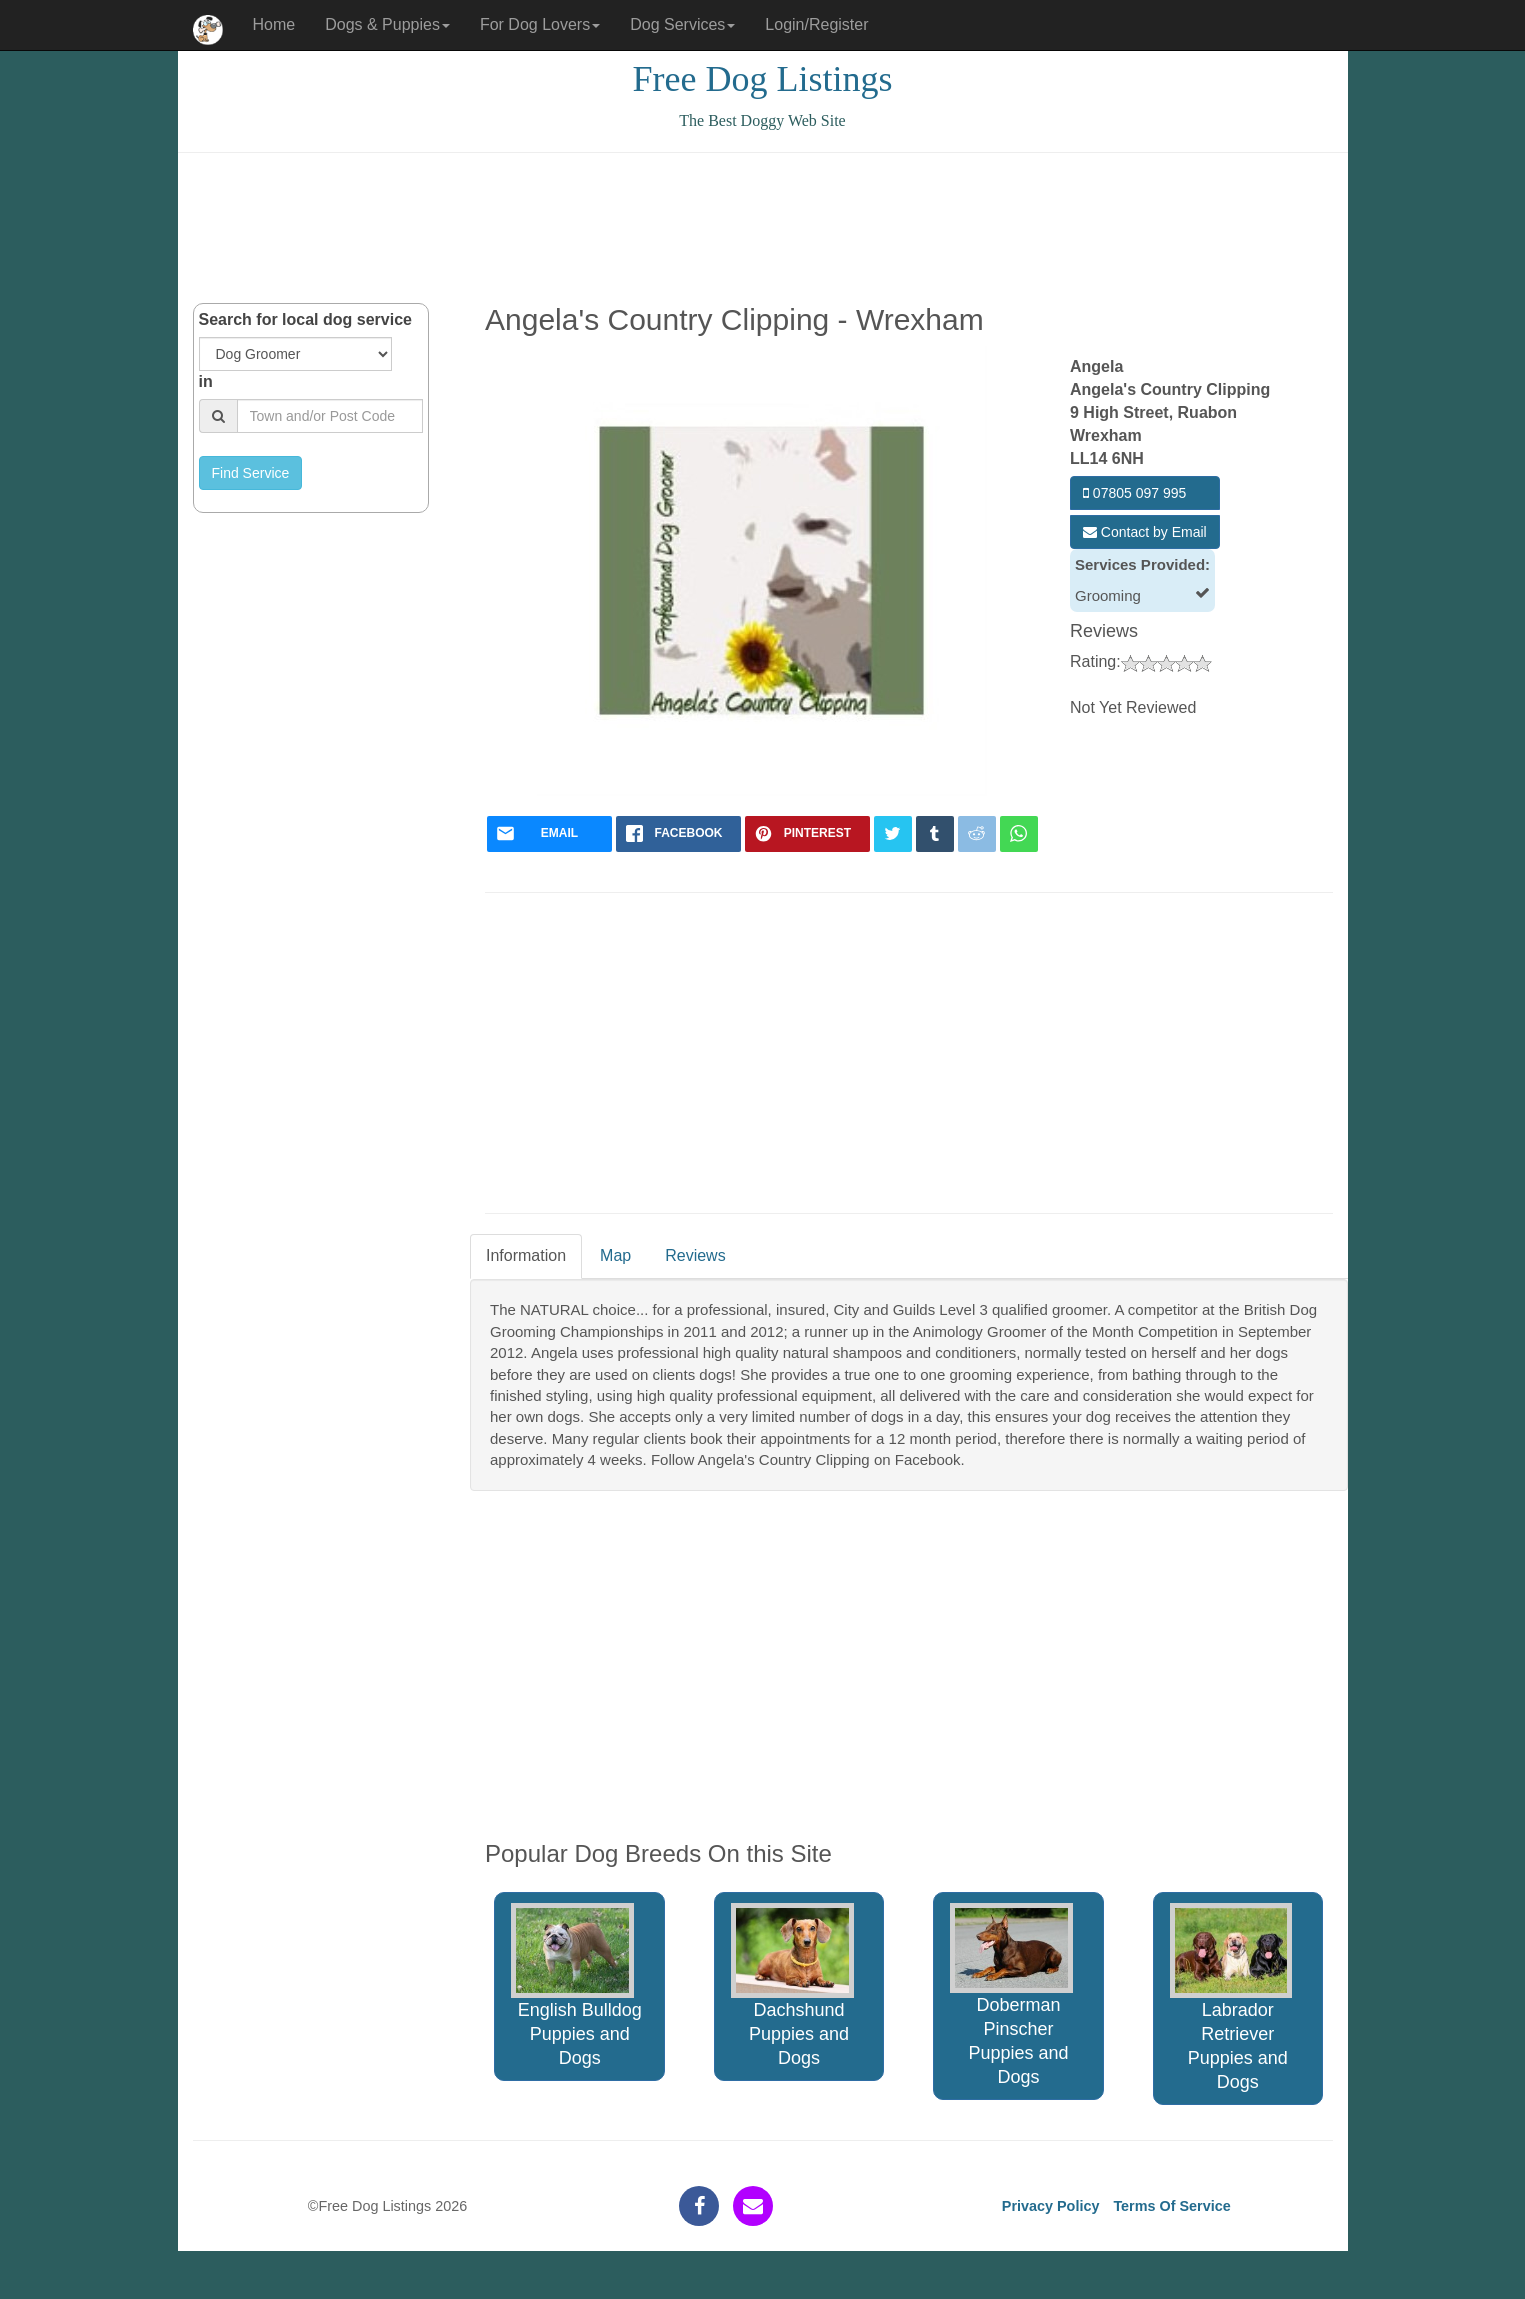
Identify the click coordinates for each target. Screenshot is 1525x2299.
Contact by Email (1145, 532)
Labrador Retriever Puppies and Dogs (1231, 1997)
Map (615, 1255)
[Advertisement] (763, 228)
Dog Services (682, 24)
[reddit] (977, 834)
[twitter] (893, 834)
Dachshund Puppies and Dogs (792, 1985)
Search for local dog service (305, 319)
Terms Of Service (1171, 2206)
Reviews (695, 1255)
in (206, 381)
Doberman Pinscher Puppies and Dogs (1011, 1995)
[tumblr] (935, 834)
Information (526, 1255)
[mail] (549, 834)
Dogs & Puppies (387, 24)
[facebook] (678, 834)
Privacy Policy (1051, 2206)
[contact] (753, 2206)
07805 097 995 (1134, 493)
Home (274, 24)
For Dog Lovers (540, 24)
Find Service (251, 473)
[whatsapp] (1019, 834)
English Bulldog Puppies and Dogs (576, 1985)
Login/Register (816, 24)
